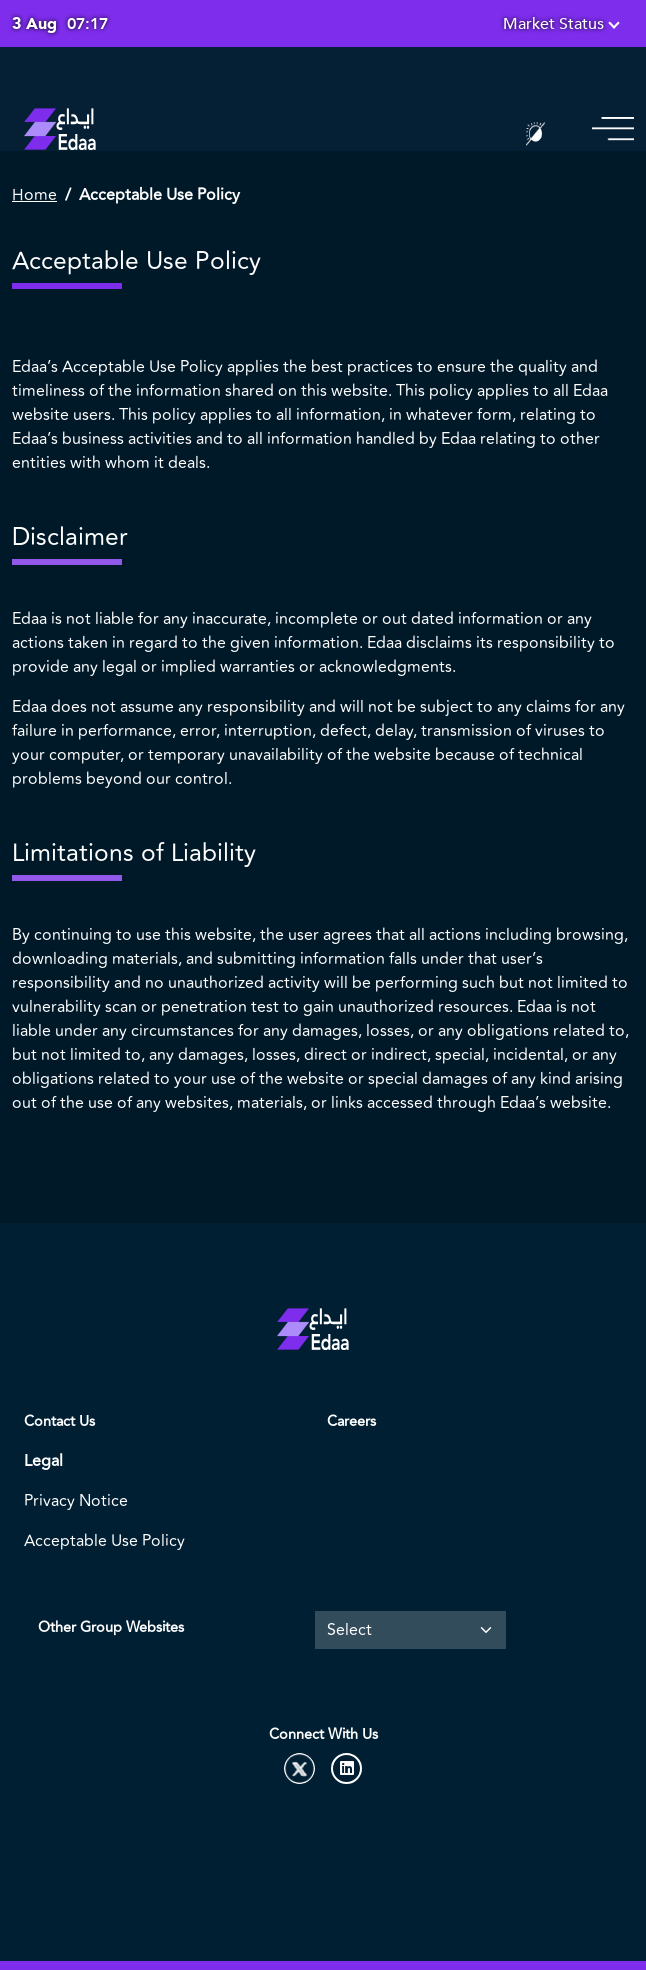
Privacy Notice (76, 1501)
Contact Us (59, 1421)
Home (34, 195)
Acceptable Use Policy (104, 1541)
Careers (351, 1421)
